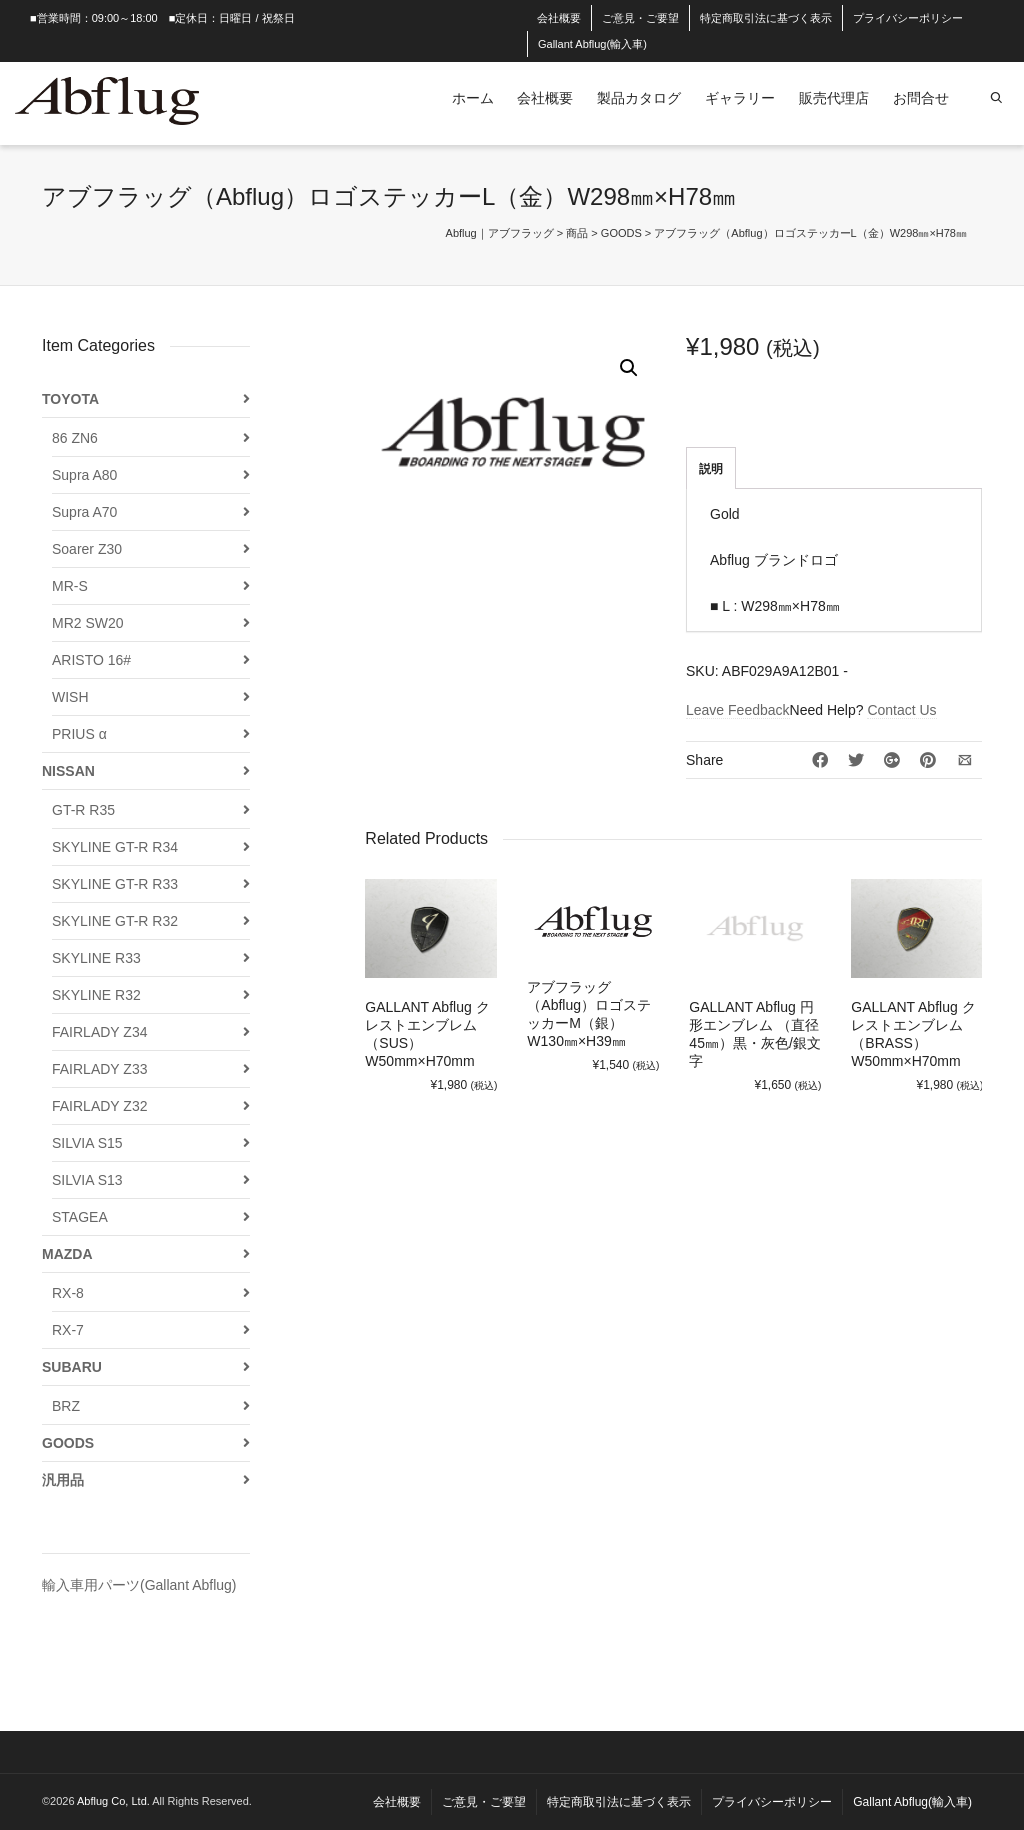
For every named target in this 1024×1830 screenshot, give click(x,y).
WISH (70, 697)
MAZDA (67, 1254)
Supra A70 (84, 512)
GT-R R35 (83, 810)
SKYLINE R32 (96, 995)
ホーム (473, 98)
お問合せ (921, 98)
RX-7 (68, 1330)
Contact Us (901, 710)
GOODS (68, 1443)
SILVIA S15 (87, 1143)
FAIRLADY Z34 (99, 1032)
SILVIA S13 (87, 1180)
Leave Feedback (738, 710)
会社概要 (559, 18)
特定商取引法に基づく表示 (766, 18)
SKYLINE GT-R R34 (115, 847)
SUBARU (72, 1367)
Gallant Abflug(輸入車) (592, 44)
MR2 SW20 (88, 623)
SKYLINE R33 (96, 958)
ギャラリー (740, 98)
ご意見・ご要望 (640, 18)
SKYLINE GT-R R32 (115, 921)
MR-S (70, 586)
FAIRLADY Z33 (99, 1069)
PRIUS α (79, 734)
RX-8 (68, 1293)
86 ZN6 (75, 438)
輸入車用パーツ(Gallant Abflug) (139, 1585)
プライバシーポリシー (908, 18)
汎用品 (63, 1480)
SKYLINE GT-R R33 (115, 884)
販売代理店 (834, 98)
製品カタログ (639, 98)
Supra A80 (84, 475)
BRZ (66, 1406)
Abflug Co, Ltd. (114, 1801)
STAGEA (80, 1217)
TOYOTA (70, 399)
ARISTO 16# (91, 660)
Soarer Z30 (87, 549)
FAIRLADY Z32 (99, 1106)
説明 (711, 469)
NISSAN (68, 771)
